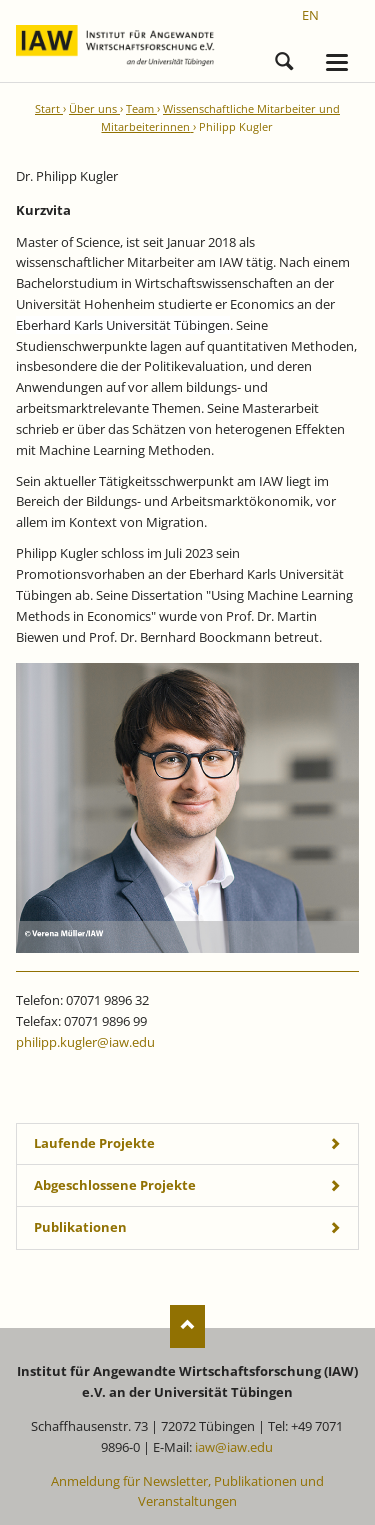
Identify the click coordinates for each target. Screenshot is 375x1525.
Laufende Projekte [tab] (94, 1143)
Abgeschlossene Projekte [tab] (115, 1185)
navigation (337, 62)
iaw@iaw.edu (234, 1447)
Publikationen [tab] (80, 1227)
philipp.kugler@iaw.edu (85, 1042)
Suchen (284, 58)
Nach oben (187, 1326)
